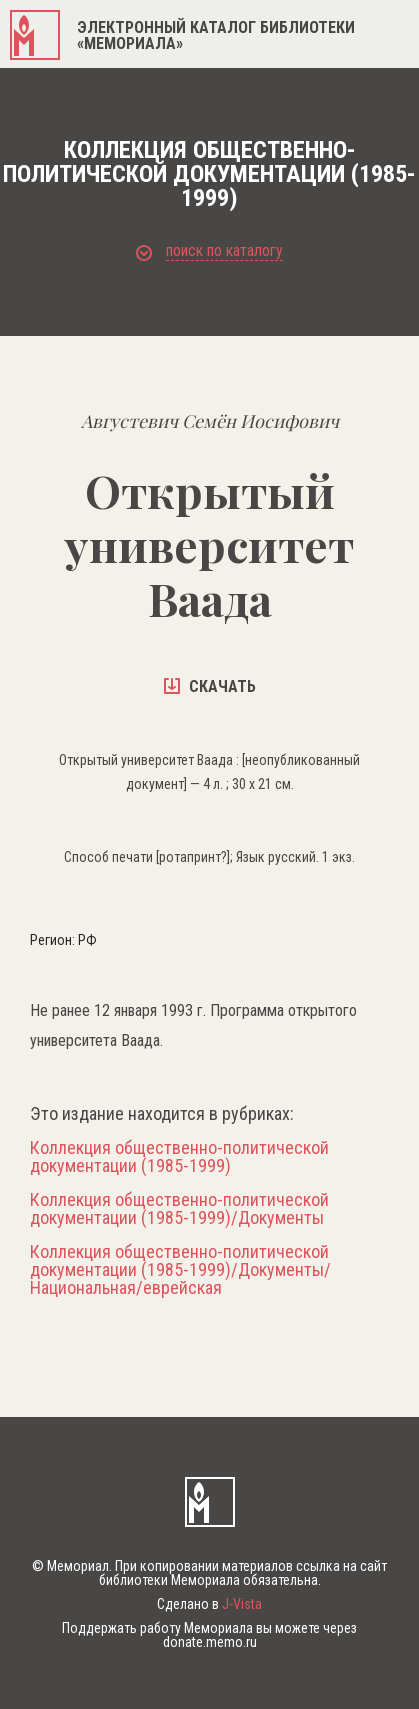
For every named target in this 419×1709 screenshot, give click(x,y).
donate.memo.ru (210, 1642)
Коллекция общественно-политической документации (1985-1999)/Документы (179, 1209)
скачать (210, 686)
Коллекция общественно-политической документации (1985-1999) (179, 1157)
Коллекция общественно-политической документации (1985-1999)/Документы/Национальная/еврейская (180, 1270)
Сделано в (209, 1604)
